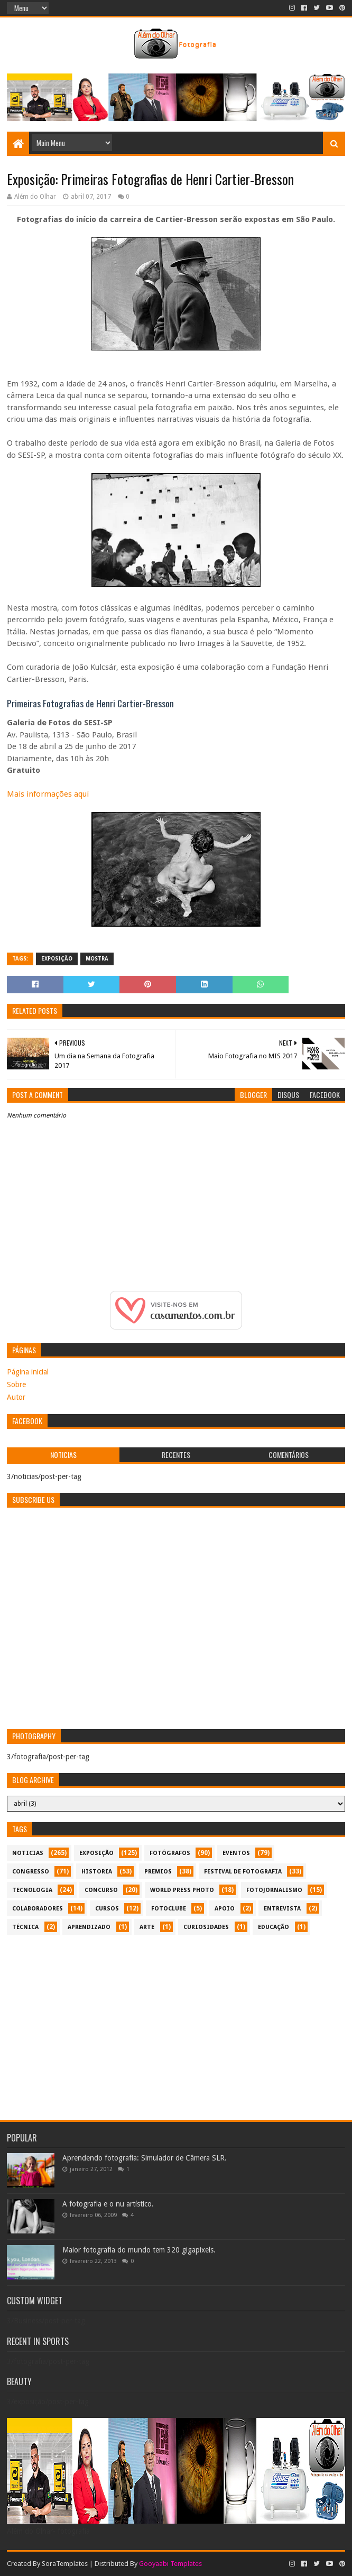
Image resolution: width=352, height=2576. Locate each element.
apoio (225, 1908)
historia (96, 1871)
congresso (30, 1871)
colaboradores (37, 1908)
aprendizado (89, 1927)
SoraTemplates (65, 2564)
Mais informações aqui (48, 794)
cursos (107, 1908)
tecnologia (32, 1890)
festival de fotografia (243, 1871)
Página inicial (28, 1372)
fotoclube (168, 1908)
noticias (27, 1853)
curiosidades (206, 1927)
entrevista (282, 1908)
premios (158, 1871)
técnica (25, 1927)
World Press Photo (182, 1890)
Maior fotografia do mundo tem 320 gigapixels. (139, 2250)
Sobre (16, 1384)
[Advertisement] (176, 2022)
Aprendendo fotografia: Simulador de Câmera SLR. (144, 2158)
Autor (16, 1397)
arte (147, 1927)
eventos (236, 1853)
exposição (56, 959)
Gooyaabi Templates (170, 2564)
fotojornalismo (274, 1890)
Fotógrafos (170, 1853)
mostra (97, 959)
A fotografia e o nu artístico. (108, 2204)
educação (273, 1927)
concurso (101, 1890)
